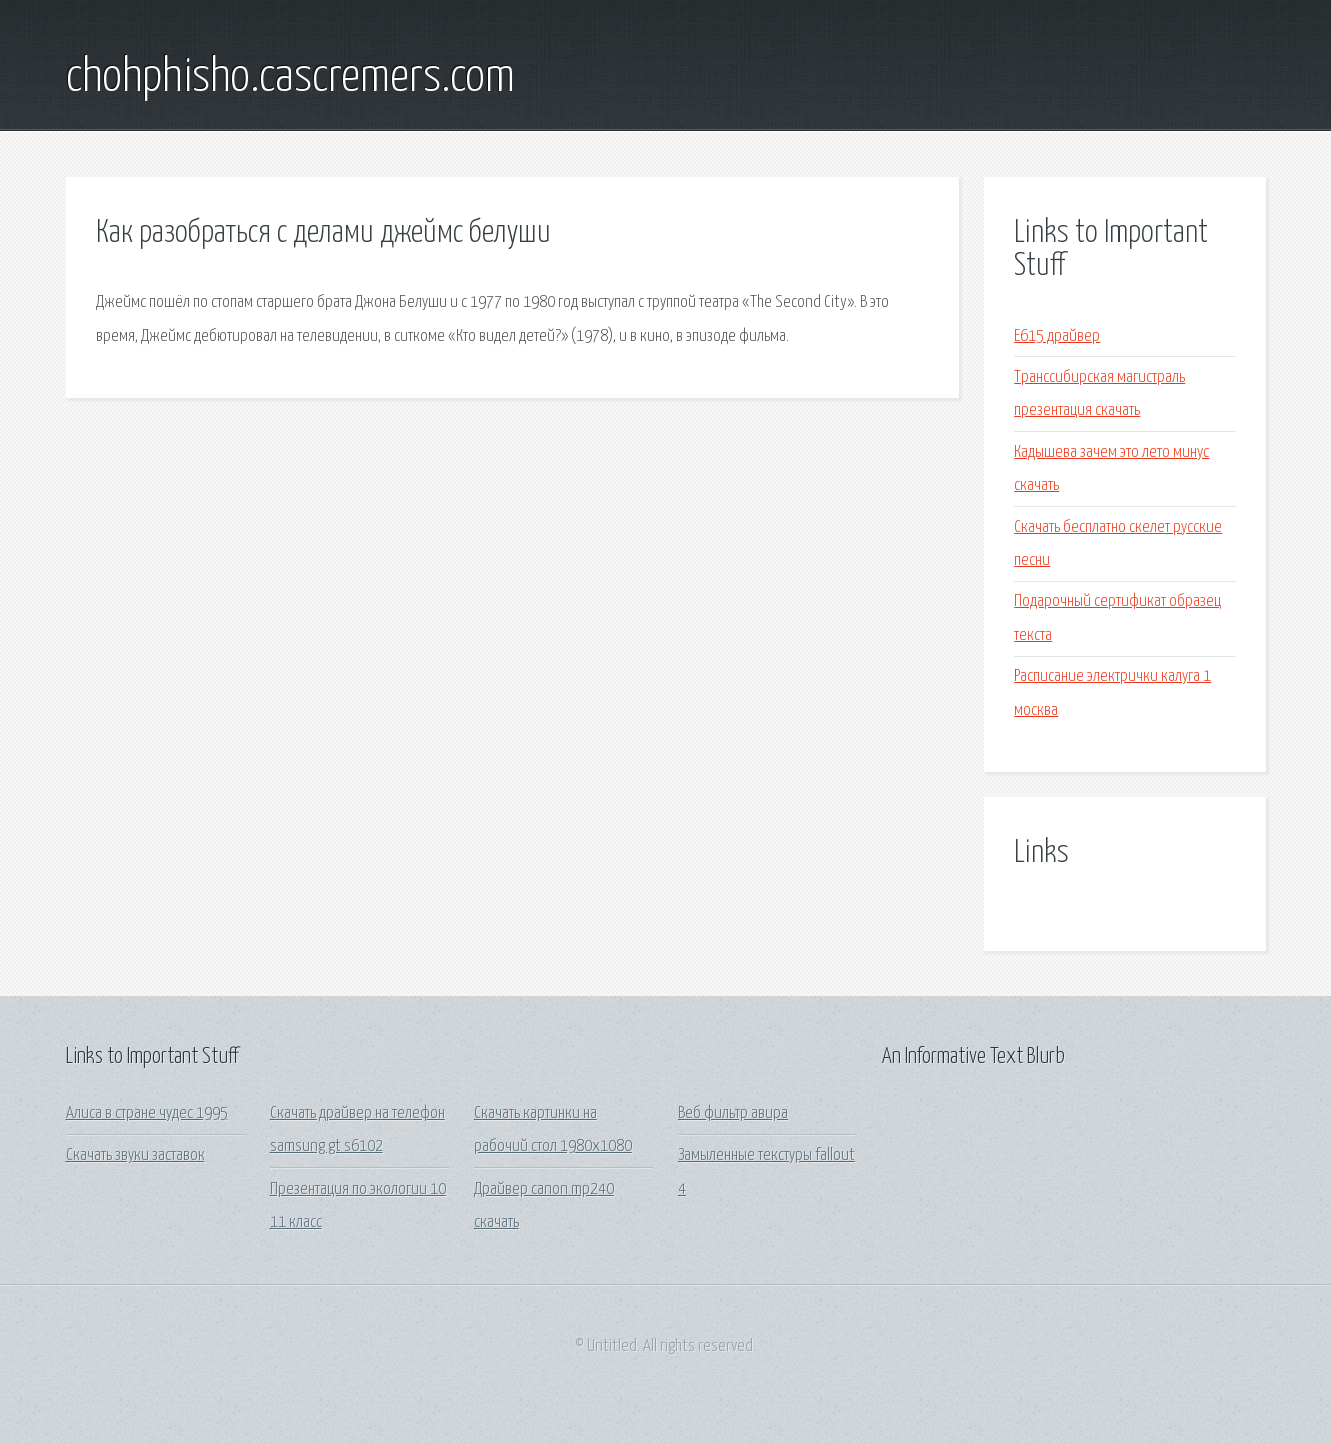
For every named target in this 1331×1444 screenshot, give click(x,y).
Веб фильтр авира (733, 1113)
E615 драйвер (1057, 336)
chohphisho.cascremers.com (290, 78)
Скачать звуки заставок (135, 1155)
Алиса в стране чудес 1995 (147, 1113)
